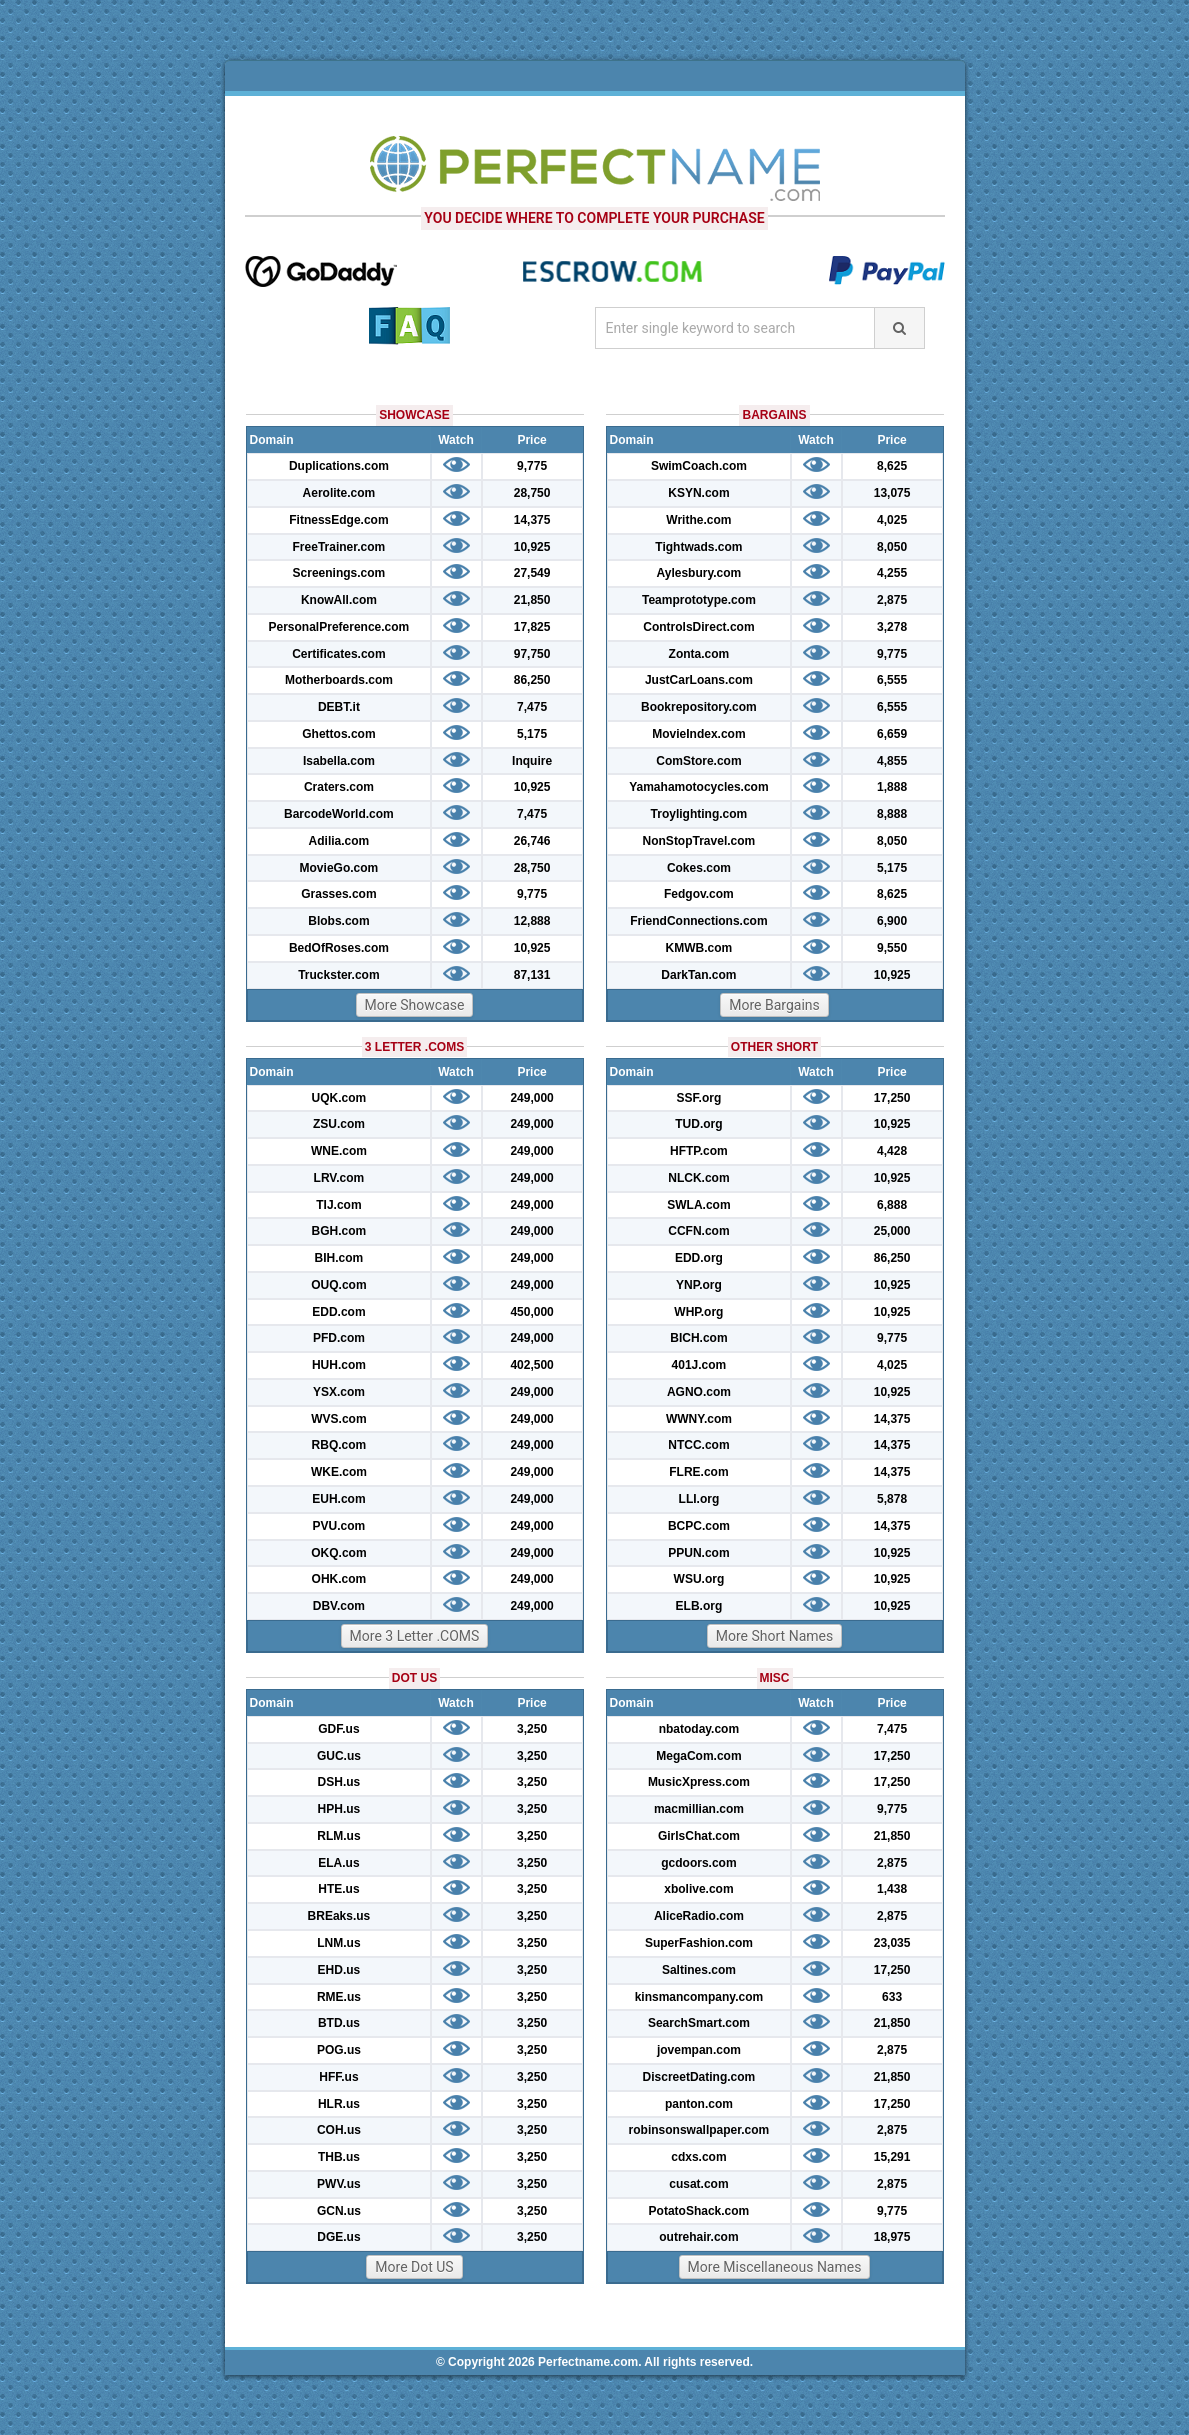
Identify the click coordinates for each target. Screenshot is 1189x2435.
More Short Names (774, 1636)
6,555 (892, 680)
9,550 (892, 948)
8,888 (892, 814)
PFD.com (339, 1338)
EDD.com (338, 1312)
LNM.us (338, 1943)
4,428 (892, 1151)
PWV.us (339, 2184)
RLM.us (338, 1836)
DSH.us (339, 1782)
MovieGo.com (339, 868)
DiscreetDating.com (699, 2077)
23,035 (892, 1943)
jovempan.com (699, 2050)
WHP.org (698, 1312)
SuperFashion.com (699, 1943)
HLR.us (339, 2104)
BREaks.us (339, 1916)
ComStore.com (698, 761)
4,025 (892, 520)
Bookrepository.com (699, 707)
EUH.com (338, 1499)
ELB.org (699, 1606)
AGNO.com (699, 1392)
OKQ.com (338, 1553)
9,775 (532, 466)
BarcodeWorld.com (339, 814)
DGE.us (338, 2237)
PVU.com (339, 1526)
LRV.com (339, 1178)
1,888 (892, 787)
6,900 (892, 921)
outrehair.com (698, 2237)
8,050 (892, 547)
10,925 (532, 547)
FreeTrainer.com (339, 547)
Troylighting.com (699, 814)
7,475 (532, 707)
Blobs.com (338, 921)
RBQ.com (339, 1445)
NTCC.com (698, 1445)
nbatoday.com (699, 1729)
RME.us (339, 1997)
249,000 (531, 1098)
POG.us (339, 2050)
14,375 (532, 520)
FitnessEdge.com (338, 520)
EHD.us (339, 1970)
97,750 (532, 654)
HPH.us (339, 1809)
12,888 (532, 921)
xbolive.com (698, 1889)
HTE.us (338, 1889)
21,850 (532, 600)
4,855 (892, 761)
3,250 (532, 1729)
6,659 (892, 734)
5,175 (532, 734)
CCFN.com (698, 1231)
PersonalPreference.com (339, 627)
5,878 (892, 1499)
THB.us (339, 2157)
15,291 (892, 2157)
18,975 (892, 2237)
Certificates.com (338, 654)
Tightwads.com (698, 547)
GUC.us (339, 1756)
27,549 (532, 573)
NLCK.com (698, 1178)
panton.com (699, 2104)
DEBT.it (339, 707)
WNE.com (339, 1151)
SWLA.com (698, 1205)
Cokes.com (699, 868)
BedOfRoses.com (339, 948)
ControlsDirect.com (698, 627)
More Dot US (414, 2267)
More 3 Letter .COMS (415, 1636)
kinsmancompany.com (699, 1997)
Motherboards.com (339, 680)
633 (892, 1997)
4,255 (892, 573)
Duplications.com (339, 466)
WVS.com (338, 1419)
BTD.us (339, 2023)
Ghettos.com (338, 734)
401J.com (699, 1365)
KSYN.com (698, 493)
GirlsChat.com (699, 1836)
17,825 (532, 627)
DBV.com (339, 1606)
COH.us (339, 2130)
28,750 (532, 493)
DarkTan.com (698, 975)
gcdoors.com (698, 1863)
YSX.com (339, 1392)
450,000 (531, 1312)
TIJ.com (338, 1205)
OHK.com (339, 1579)
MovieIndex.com (698, 734)
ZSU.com (339, 1124)
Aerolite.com (339, 493)
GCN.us (339, 2211)
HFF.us (338, 2077)
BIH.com (339, 1258)
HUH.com (339, 1365)
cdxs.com (698, 2157)
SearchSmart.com (699, 2023)
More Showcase (415, 1005)
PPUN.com (698, 1553)
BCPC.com (699, 1526)
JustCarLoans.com (699, 680)
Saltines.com (699, 1970)
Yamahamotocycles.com (698, 787)
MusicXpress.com (699, 1782)
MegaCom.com (698, 1756)
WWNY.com (699, 1419)
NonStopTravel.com (699, 841)
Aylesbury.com (699, 573)
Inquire (532, 761)
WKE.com (339, 1472)
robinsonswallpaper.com (699, 2130)
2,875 (892, 600)
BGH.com (339, 1231)
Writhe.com (698, 520)
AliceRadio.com (699, 1916)
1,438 (892, 1889)
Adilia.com (339, 841)
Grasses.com (338, 894)
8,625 (892, 466)
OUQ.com (338, 1285)
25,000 (892, 1231)
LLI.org (699, 1499)
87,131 (532, 975)
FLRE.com (698, 1472)
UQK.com (339, 1098)
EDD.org (699, 1258)
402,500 (531, 1365)
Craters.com (339, 787)
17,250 (892, 1098)
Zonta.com (699, 654)
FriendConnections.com (698, 921)
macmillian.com (699, 1809)
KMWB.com (699, 948)
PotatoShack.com (699, 2211)
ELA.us (338, 1863)
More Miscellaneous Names (775, 2267)
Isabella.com (339, 761)
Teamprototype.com (699, 600)
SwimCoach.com (699, 466)
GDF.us (338, 1729)
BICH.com (698, 1338)
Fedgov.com (699, 894)
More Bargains (774, 1005)
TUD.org (698, 1124)
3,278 (892, 627)
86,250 (532, 680)
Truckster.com (338, 975)
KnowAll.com (339, 600)
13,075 (892, 493)
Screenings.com (339, 573)
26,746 (532, 841)
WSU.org (699, 1579)
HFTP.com (699, 1151)
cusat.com (698, 2184)
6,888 (892, 1205)
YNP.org (699, 1285)
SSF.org (699, 1098)
